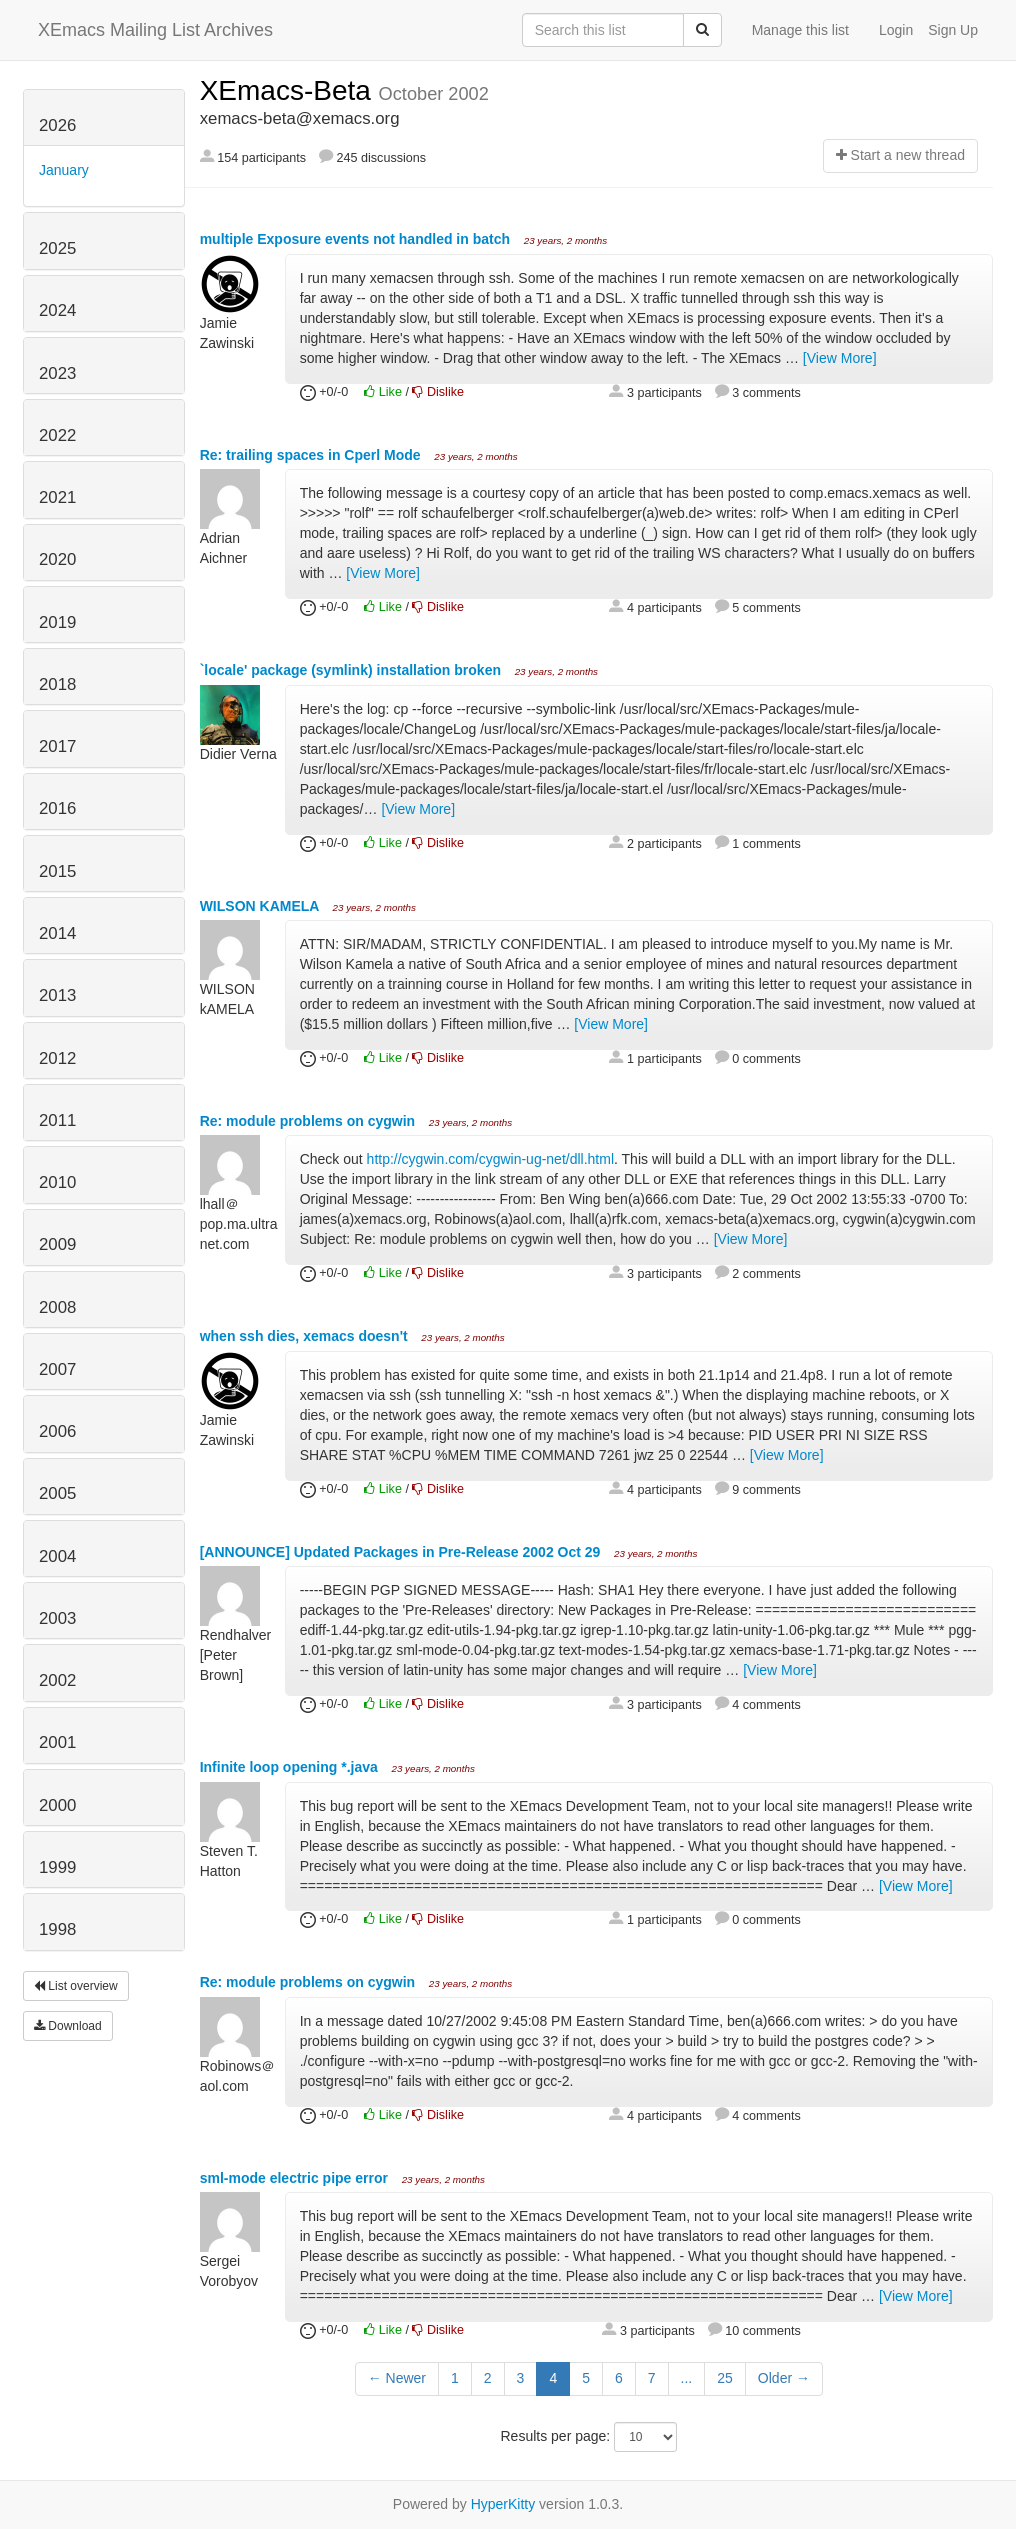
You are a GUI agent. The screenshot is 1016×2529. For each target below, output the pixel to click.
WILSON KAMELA (261, 906)
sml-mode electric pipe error (296, 2178)
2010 (57, 1182)
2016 (57, 808)
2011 (57, 1120)
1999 (57, 1867)
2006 (57, 1431)
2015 (57, 871)
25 (725, 2378)
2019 (57, 622)
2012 (57, 1058)
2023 (57, 373)
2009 (57, 1244)
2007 (57, 1369)
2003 (57, 1618)
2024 (57, 310)
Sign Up (953, 30)
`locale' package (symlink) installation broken (352, 670)
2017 (57, 746)
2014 (57, 933)
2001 (57, 1742)
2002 (57, 1680)
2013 (57, 995)
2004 (57, 1556)
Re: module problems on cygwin (309, 1121)
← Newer (397, 2378)
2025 (57, 248)
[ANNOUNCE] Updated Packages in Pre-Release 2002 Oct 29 (402, 1552)
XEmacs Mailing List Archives (155, 30)
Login (896, 30)
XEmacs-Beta (289, 90)
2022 (57, 435)
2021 (57, 497)
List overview (76, 1986)
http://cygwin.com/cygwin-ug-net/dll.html (490, 1159)
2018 (57, 684)
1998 (57, 1929)
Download (68, 2026)
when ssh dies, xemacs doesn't (306, 1336)
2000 (57, 1805)
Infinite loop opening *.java (291, 1767)
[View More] (840, 358)
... (687, 2378)
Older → (784, 2378)
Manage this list (800, 30)
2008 (57, 1307)
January (64, 170)
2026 (57, 125)
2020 (57, 559)
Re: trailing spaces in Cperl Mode (312, 455)
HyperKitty (503, 2504)
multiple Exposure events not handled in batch (357, 239)
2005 (57, 1493)
